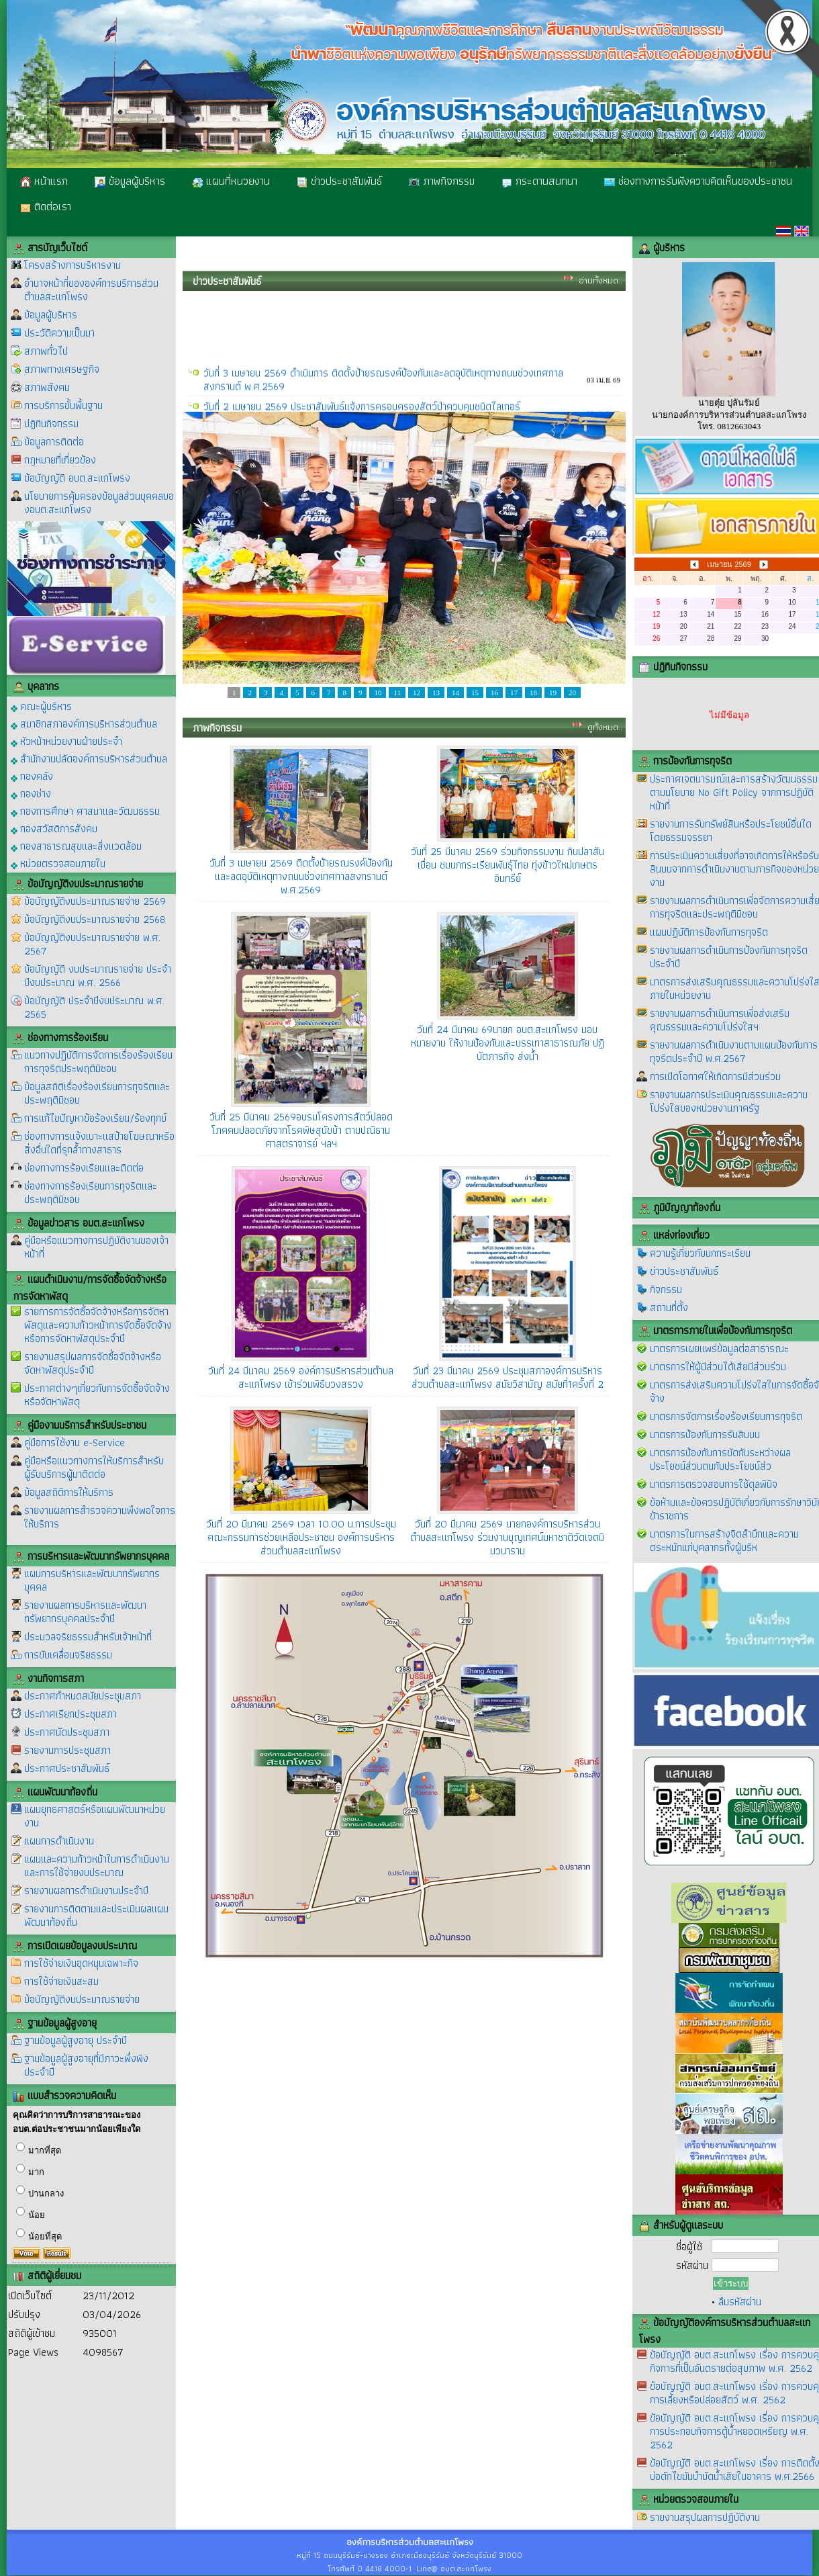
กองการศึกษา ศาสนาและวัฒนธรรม (85, 810)
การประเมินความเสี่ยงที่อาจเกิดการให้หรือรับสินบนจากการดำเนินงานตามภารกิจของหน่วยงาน (734, 869)
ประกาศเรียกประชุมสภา (70, 1713)
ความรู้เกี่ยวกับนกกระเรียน (700, 1253)
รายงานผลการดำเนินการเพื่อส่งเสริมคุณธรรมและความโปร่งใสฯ (719, 1020)
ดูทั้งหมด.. (604, 726)
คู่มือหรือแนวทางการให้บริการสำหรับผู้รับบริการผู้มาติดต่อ (94, 1467)
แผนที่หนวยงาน (231, 180)
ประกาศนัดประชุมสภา (66, 1732)
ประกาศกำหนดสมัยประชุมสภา (82, 1695)
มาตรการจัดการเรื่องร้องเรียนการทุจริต (726, 1416)
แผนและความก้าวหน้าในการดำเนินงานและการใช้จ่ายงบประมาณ (96, 1866)
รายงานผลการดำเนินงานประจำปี (86, 1890)
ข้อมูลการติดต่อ (54, 441)
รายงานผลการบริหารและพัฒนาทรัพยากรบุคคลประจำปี (85, 1612)
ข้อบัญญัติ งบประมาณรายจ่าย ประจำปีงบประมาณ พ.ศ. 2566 (97, 976)
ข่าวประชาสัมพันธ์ (339, 180)
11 (397, 693)
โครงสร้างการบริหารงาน (72, 265)
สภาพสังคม (47, 387)
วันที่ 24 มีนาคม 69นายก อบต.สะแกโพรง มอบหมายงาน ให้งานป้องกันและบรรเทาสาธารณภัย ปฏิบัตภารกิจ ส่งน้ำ (507, 1043)
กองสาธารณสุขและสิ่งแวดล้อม (76, 845)
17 (514, 693)
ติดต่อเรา (45, 206)
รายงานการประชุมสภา (67, 1750)
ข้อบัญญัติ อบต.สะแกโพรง (77, 478)
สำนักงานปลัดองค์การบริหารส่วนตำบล (89, 758)
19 (553, 693)
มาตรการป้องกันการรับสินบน (705, 1434)
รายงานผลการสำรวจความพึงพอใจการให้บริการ (99, 1517)
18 (533, 693)
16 (494, 693)
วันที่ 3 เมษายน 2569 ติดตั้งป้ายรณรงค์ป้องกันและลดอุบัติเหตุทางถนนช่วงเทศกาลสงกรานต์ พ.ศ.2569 (301, 876)
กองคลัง (32, 775)
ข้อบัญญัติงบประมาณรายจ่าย (82, 1999)
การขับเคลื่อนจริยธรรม (68, 1654)
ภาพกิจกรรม (442, 180)
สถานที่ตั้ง (669, 1307)
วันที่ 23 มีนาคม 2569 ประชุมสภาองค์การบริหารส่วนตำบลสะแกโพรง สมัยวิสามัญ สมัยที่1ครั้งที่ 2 (508, 1377)
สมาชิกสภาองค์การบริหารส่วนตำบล (84, 723)
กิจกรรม (666, 1289)
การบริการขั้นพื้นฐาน (63, 405)
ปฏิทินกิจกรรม (51, 423)
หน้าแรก (44, 180)
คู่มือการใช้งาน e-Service (74, 1442)
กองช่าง (31, 793)
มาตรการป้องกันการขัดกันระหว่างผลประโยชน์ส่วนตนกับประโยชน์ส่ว (720, 1459)
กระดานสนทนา (539, 180)
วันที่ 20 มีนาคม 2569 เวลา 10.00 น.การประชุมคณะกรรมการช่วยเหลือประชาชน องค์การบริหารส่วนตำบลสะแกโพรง (301, 1537)
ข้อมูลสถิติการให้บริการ (68, 1492)
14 (455, 693)
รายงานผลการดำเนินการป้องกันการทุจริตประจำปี (729, 957)
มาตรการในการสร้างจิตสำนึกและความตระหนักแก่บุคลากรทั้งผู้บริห (724, 1540)
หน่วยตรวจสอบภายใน (58, 863)
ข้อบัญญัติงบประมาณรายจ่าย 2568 (94, 919)
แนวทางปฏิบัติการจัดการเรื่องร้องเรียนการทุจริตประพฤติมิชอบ (98, 1062)
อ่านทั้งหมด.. (600, 280)
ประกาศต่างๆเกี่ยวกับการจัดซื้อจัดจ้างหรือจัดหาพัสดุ (97, 1395)
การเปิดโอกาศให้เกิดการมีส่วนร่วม (715, 1076)
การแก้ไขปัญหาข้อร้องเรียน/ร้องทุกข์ (95, 1118)
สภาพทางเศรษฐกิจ (61, 369)
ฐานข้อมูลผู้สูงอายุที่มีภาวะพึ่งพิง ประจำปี (86, 2065)
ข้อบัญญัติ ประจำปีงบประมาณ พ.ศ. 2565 (94, 1007)
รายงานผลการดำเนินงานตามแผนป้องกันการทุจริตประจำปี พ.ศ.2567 (734, 1051)
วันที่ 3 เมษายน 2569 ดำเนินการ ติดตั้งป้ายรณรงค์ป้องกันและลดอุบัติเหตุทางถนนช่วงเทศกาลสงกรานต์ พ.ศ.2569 (383, 394)
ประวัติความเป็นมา (59, 332)
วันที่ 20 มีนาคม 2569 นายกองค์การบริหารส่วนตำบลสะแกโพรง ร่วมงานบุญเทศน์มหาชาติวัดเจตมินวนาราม (507, 1537)
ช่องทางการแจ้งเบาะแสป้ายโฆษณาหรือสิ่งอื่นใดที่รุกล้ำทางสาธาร (99, 1143)
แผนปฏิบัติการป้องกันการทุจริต (709, 932)
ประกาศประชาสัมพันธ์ (66, 1768)
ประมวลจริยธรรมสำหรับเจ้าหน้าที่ (88, 1636)
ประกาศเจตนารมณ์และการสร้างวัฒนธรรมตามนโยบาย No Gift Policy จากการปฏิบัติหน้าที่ (734, 792)
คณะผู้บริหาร (41, 705)
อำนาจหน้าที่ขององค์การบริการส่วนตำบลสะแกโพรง (91, 290)
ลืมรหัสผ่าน (739, 2301)
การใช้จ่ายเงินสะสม (61, 1981)
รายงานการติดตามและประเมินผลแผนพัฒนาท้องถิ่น (96, 1915)
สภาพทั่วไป (46, 351)
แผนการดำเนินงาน (59, 1840)
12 (416, 693)
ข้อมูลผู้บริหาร (130, 180)
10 (377, 693)
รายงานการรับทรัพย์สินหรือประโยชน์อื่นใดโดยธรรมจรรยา (731, 830)
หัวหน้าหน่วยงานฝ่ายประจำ (66, 740)
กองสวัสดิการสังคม (54, 828)
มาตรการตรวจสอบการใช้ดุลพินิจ (713, 1484)
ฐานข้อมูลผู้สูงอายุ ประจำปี (75, 2040)
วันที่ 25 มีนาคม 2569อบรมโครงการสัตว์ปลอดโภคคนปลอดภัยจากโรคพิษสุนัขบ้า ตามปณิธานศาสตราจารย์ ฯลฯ (301, 1130)
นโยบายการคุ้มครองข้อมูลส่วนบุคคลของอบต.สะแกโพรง (99, 503)
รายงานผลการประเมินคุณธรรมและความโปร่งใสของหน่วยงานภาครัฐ (729, 1101)
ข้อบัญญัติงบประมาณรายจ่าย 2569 (95, 901)
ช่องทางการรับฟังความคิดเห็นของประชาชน (698, 180)
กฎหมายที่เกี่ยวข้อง (60, 459)
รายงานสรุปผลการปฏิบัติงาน (705, 2517)
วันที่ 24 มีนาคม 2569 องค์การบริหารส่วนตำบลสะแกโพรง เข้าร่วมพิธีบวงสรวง (300, 1377)
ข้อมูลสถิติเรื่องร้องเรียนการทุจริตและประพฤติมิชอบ (97, 1093)
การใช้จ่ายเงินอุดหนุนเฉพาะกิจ (81, 1963)
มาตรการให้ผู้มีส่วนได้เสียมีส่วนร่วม (718, 1366)
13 (436, 693)
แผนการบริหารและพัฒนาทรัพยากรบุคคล (92, 1580)
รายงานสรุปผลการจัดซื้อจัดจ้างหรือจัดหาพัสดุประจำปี (92, 1363)
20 (572, 693)
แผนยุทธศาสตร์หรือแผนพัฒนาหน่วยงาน (94, 1816)
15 (475, 693)
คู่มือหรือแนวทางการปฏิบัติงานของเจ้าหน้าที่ (96, 1247)
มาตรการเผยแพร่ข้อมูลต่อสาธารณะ (719, 1348)
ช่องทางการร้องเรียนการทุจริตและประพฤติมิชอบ (90, 1193)
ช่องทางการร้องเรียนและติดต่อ (84, 1167)
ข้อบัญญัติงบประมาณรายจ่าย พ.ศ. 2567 (92, 944)
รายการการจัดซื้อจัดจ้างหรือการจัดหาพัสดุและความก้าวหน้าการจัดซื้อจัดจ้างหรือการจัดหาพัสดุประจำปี (98, 1325)
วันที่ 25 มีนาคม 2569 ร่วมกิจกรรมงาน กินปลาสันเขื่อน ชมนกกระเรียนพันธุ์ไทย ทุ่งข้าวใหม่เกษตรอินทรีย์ (507, 865)
